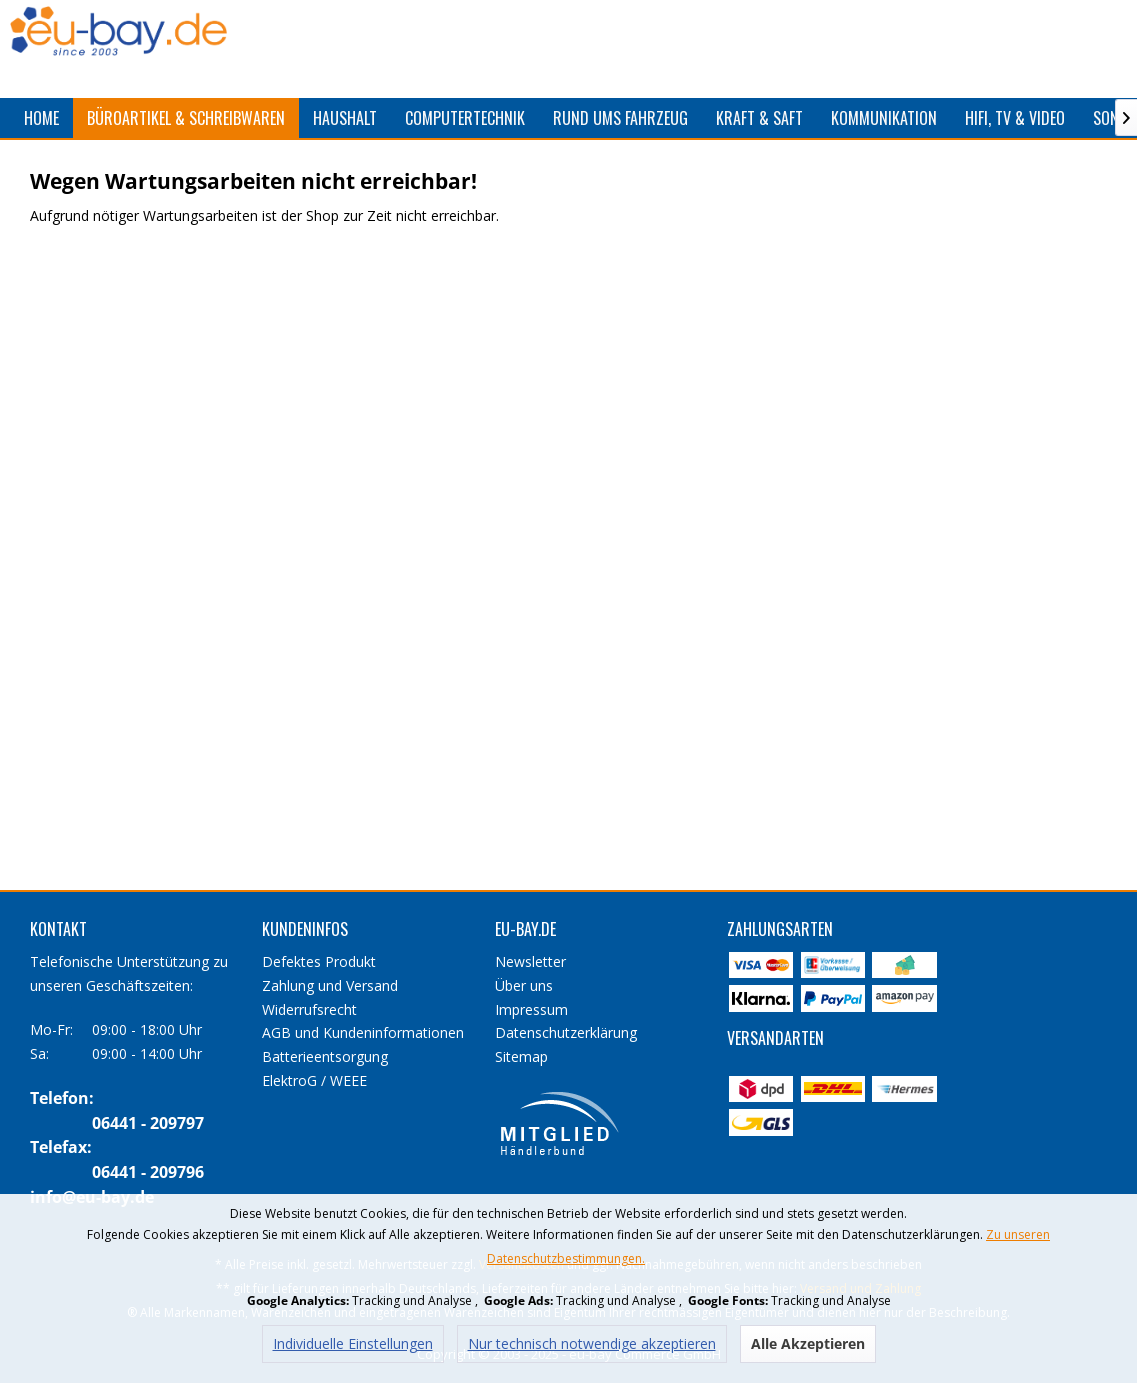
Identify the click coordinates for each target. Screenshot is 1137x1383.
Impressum (531, 1009)
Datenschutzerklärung (566, 1032)
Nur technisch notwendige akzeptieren (592, 1343)
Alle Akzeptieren (808, 1343)
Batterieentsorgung (325, 1056)
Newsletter (530, 961)
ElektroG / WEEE (314, 1080)
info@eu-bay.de (92, 1197)
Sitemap (521, 1056)
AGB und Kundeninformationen (363, 1032)
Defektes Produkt (319, 961)
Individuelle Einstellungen (353, 1343)
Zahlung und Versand (330, 985)
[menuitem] (41, 118)
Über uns (524, 985)
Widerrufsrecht (309, 1009)
